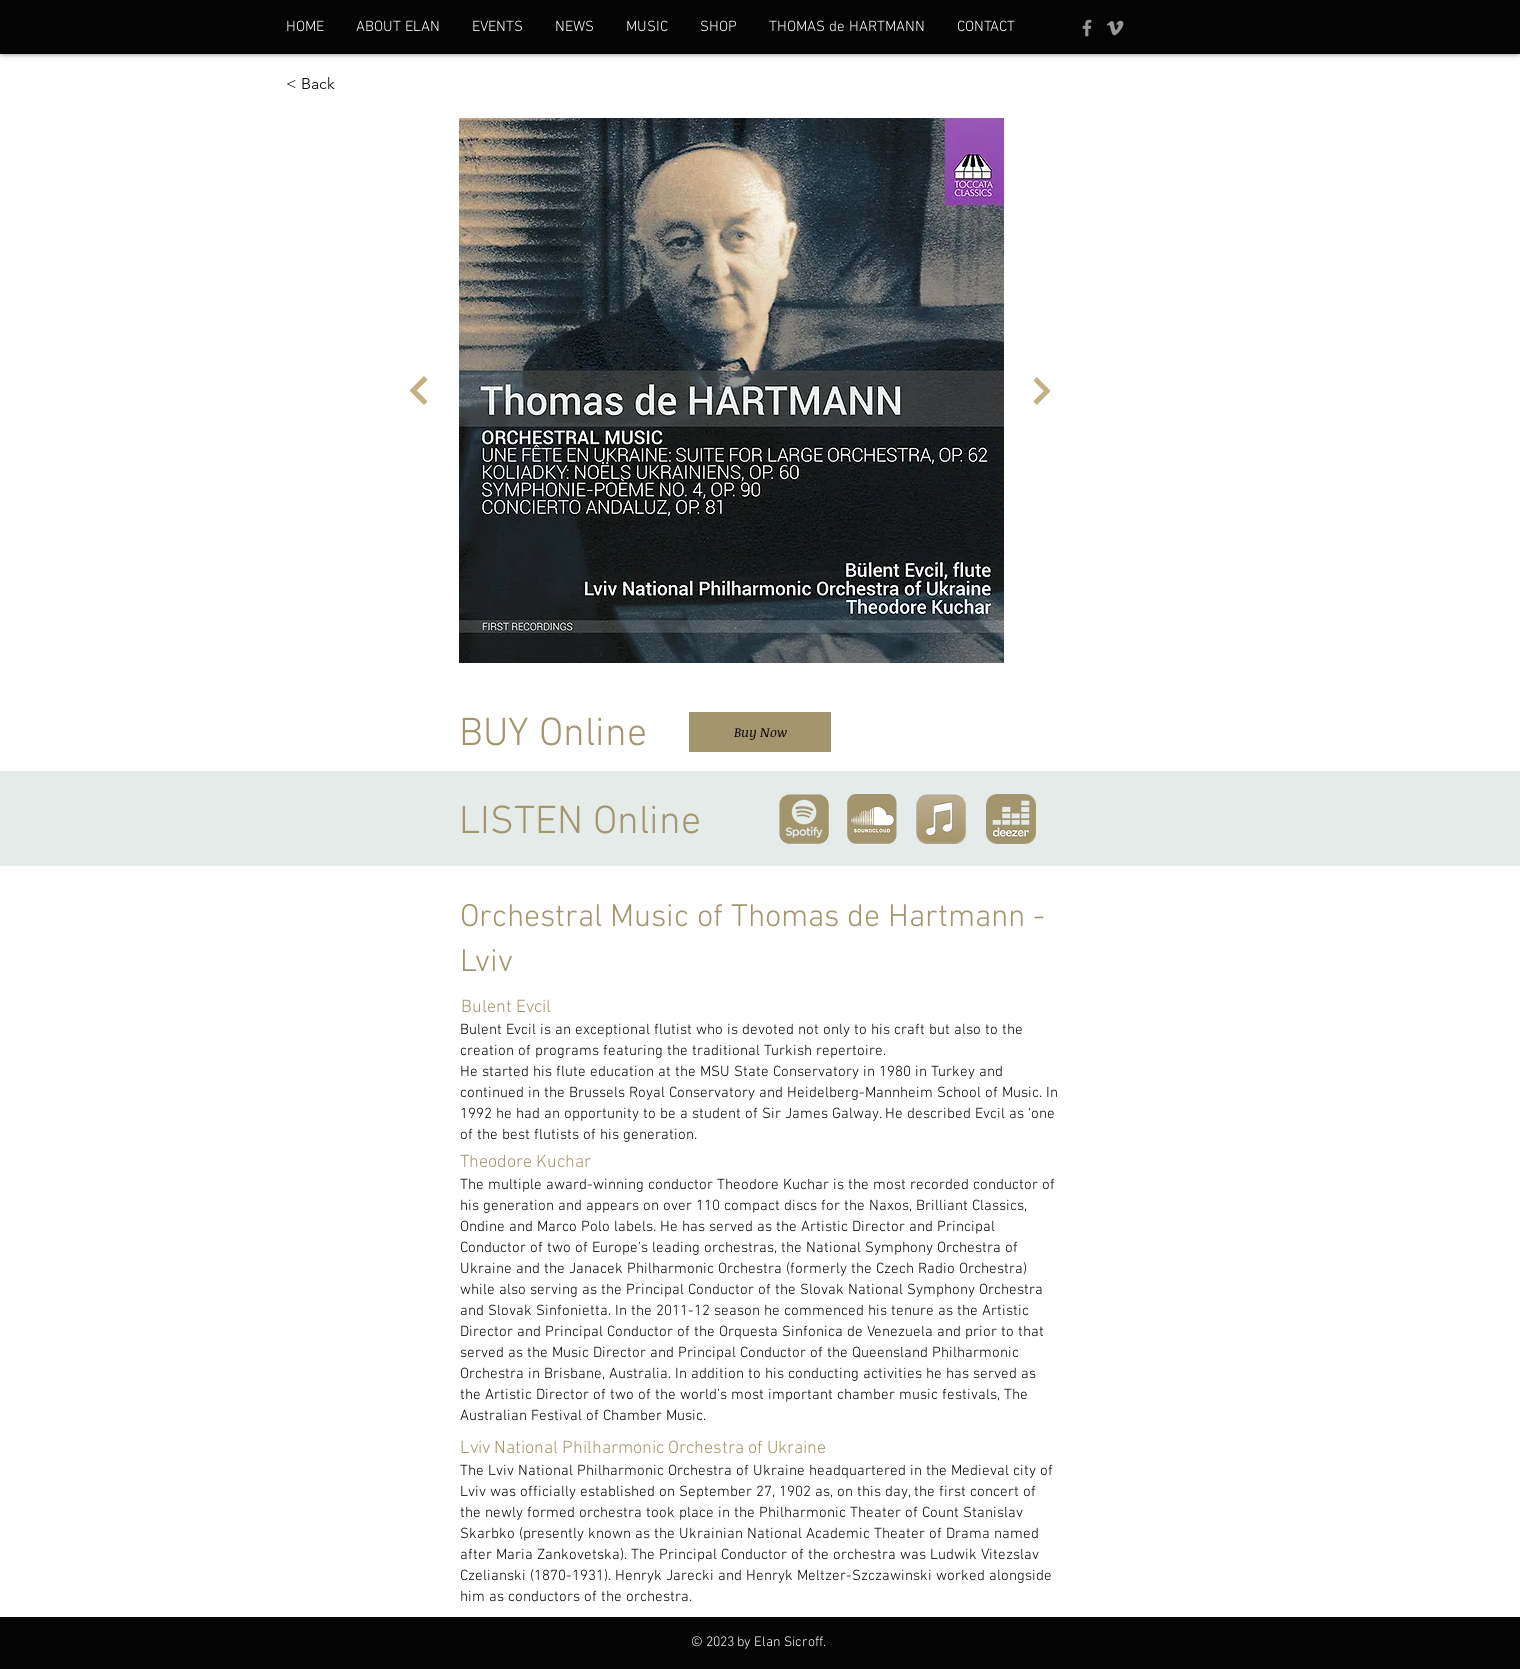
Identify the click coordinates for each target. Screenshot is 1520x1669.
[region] (804, 814)
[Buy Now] (760, 732)
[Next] (419, 390)
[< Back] (352, 84)
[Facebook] (1087, 28)
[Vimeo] (1115, 28)
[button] (398, 27)
